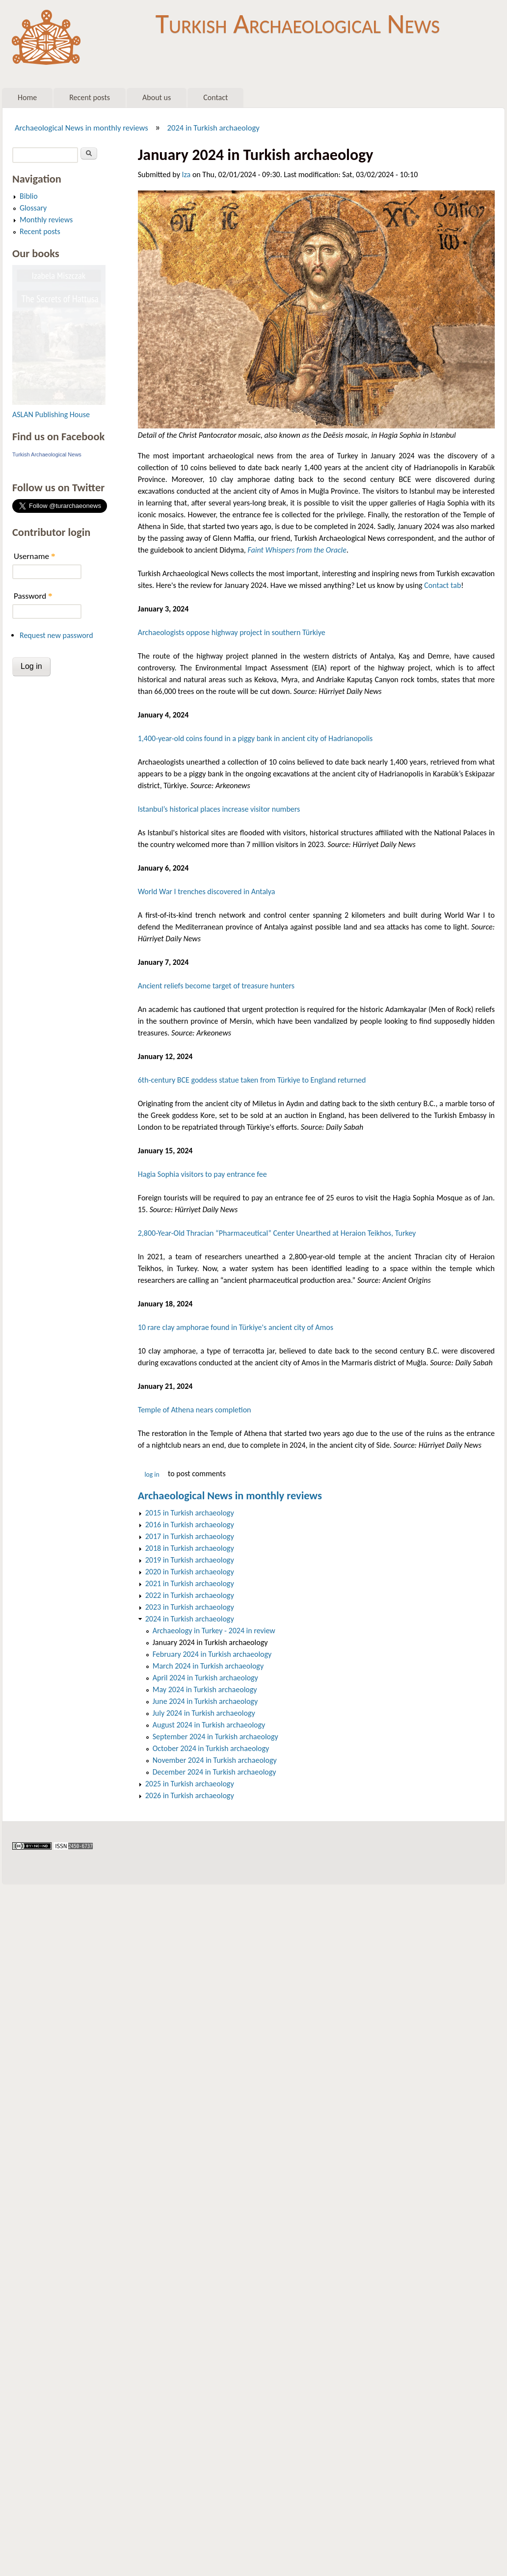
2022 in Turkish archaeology (189, 1595)
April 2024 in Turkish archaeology (205, 1677)
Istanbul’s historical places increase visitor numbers (219, 809)
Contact (215, 97)
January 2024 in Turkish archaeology (210, 1642)
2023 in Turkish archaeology (189, 1607)
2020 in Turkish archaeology (189, 1571)
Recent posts (89, 97)
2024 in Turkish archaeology (213, 128)
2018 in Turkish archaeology (189, 1548)
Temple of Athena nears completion (194, 1409)
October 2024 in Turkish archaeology (211, 1748)
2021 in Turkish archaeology (189, 1583)
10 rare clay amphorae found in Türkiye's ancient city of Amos (235, 1327)
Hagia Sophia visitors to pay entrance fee (202, 1174)
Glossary (33, 207)
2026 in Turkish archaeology (189, 1795)
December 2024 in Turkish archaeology (214, 1772)
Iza (186, 174)
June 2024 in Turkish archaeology (205, 1701)
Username (34, 556)
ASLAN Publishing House (51, 414)
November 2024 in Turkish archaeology (215, 1760)
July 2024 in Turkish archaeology (204, 1713)
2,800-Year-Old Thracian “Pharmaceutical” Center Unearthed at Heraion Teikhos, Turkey (277, 1233)
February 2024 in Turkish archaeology (212, 1654)
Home (27, 97)
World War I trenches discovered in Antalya (206, 891)
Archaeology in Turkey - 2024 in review (214, 1630)
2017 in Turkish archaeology (189, 1536)
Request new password (56, 635)
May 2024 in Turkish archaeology (205, 1689)
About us (156, 97)
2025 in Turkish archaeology (189, 1783)
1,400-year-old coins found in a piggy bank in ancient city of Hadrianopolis (255, 738)
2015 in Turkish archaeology (189, 1512)
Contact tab (442, 585)
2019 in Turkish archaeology (189, 1560)
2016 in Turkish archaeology (189, 1524)
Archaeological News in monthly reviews (81, 128)
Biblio (29, 196)
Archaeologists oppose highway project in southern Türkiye (231, 632)
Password (33, 596)
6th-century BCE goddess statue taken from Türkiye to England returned (252, 1080)
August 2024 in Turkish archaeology (209, 1724)
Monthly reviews (46, 219)
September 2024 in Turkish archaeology (215, 1736)
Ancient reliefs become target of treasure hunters (216, 985)
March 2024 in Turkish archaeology (208, 1666)
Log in (151, 1474)
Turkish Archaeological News (298, 23)
